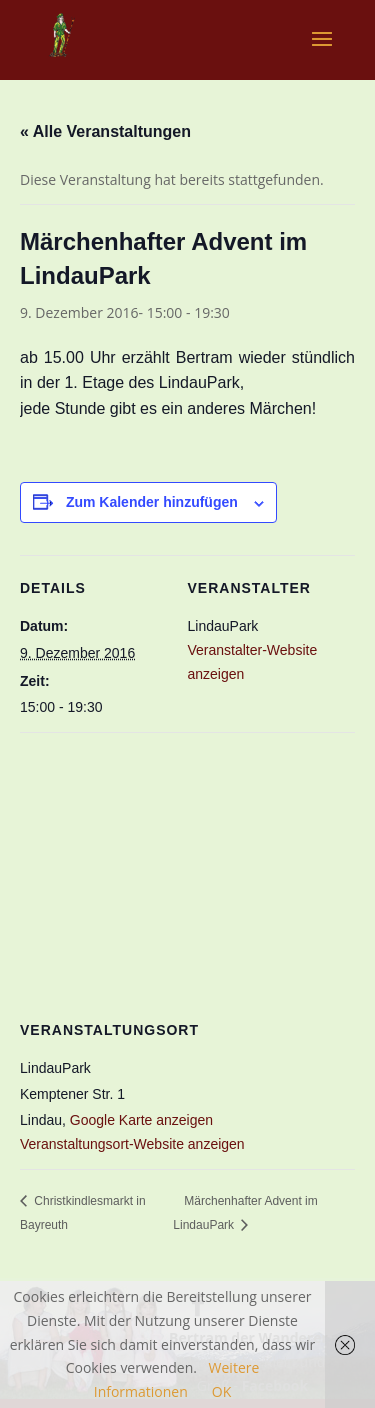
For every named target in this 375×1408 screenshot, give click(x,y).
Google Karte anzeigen (141, 1120)
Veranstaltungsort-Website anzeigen (132, 1144)
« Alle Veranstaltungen (105, 131)
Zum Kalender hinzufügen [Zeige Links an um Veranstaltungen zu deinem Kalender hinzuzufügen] (152, 502)
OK (221, 1391)
